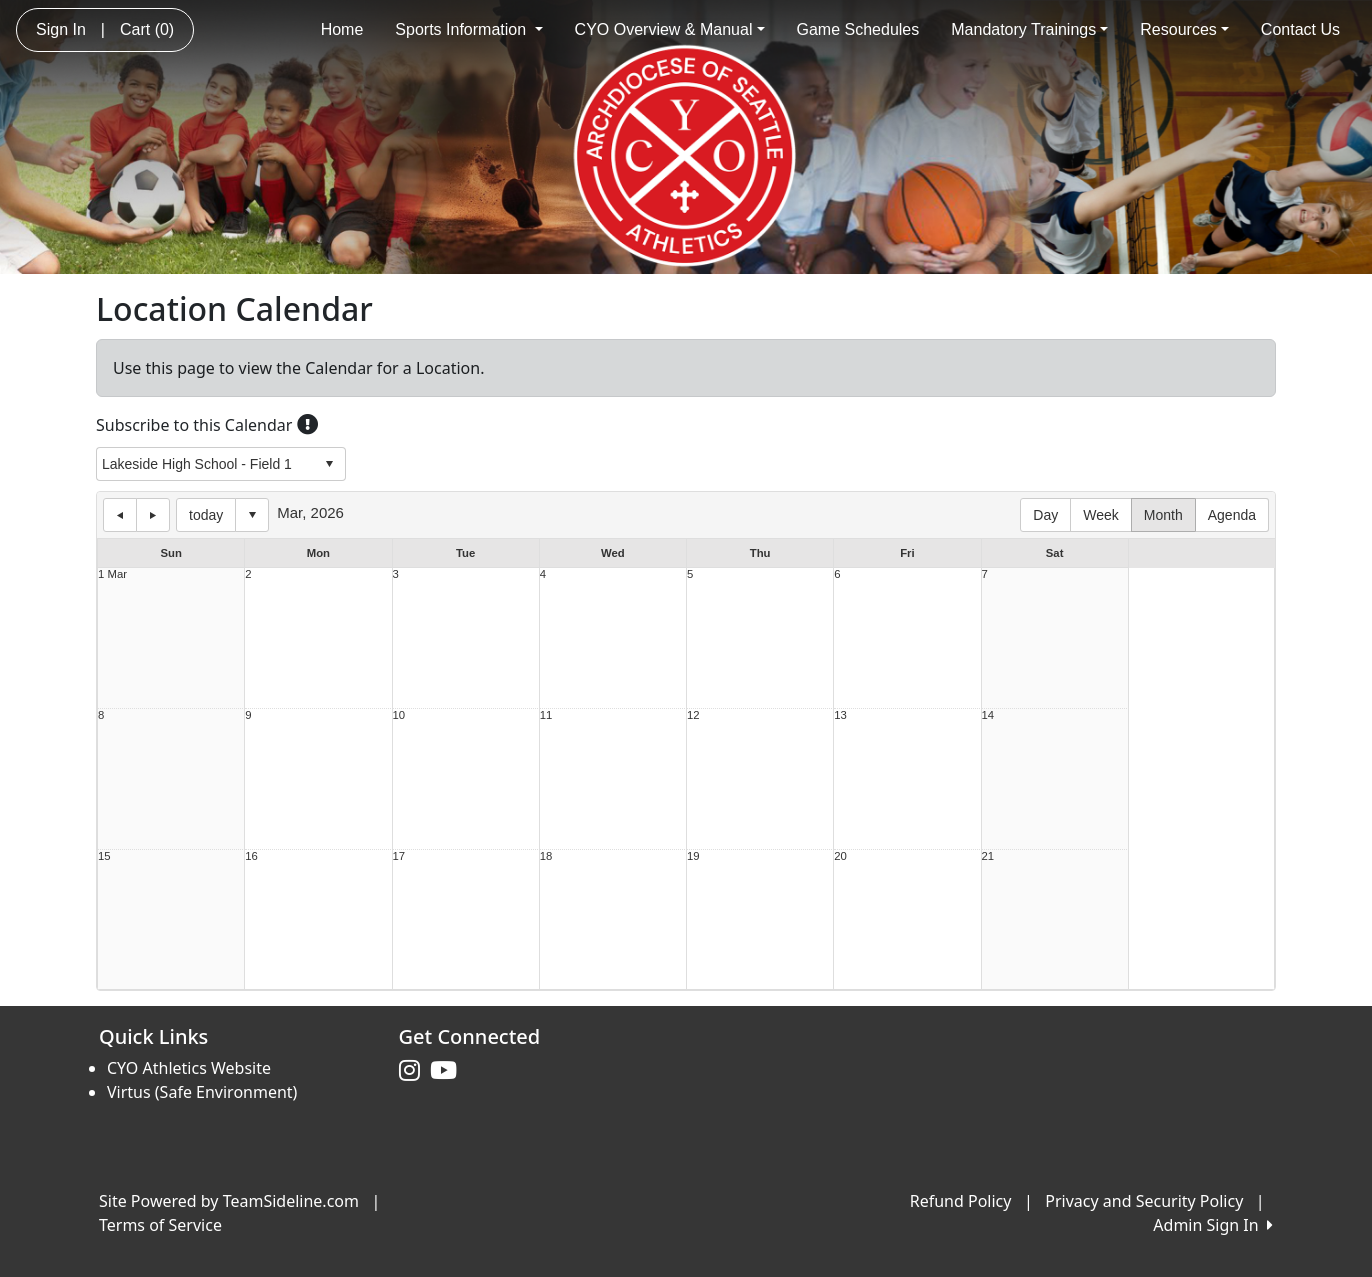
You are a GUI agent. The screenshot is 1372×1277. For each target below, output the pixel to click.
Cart (147, 29)
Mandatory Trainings (1029, 29)
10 (399, 715)
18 (546, 856)
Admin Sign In (1213, 1225)
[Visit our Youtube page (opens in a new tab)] (448, 1071)
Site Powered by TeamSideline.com (229, 1201)
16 (251, 856)
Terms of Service (160, 1225)
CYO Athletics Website (189, 1068)
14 (988, 715)
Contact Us (1300, 29)
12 (693, 715)
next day (153, 515)
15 (104, 856)
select (329, 464)
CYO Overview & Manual (670, 29)
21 (988, 856)
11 (546, 715)
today (206, 515)
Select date (252, 515)
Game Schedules (858, 29)
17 (399, 856)
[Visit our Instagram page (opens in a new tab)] (414, 1071)
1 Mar (112, 574)
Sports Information (468, 29)
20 (840, 856)
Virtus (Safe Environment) (202, 1092)
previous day (120, 515)
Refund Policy (961, 1201)
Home (342, 29)
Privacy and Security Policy (1144, 1201)
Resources (1184, 29)
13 (840, 715)
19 (693, 856)
